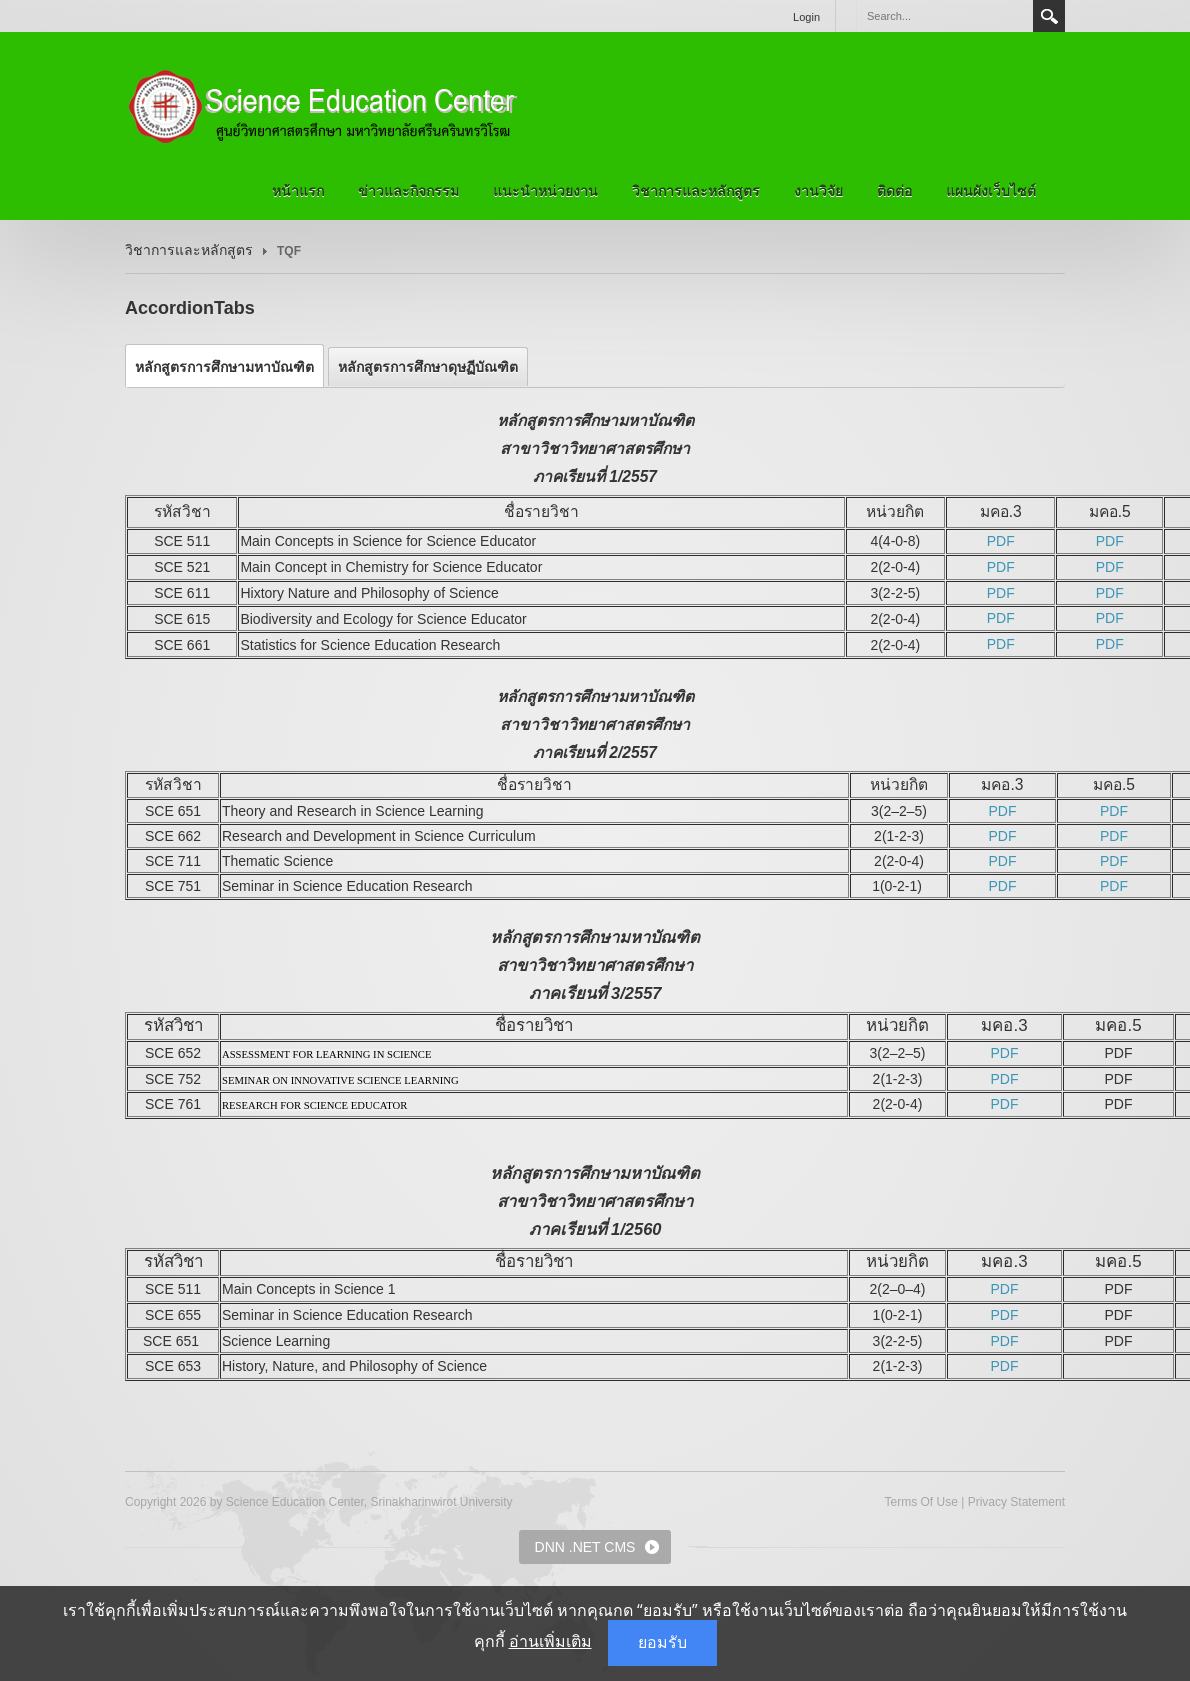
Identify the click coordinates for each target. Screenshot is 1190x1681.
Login (806, 17)
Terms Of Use (920, 1502)
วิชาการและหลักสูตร (696, 191)
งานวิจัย (818, 191)
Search (1049, 16)
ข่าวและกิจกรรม (408, 191)
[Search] (944, 16)
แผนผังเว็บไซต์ (991, 191)
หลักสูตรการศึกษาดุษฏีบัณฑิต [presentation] (428, 367)
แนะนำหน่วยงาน (545, 191)
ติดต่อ (894, 191)
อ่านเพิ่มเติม (550, 1641)
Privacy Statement (1016, 1502)
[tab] (224, 367)
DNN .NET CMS (585, 1547)
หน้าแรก (298, 191)
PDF (1001, 541)
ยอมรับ (662, 1642)
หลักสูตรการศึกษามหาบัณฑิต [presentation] (224, 367)
